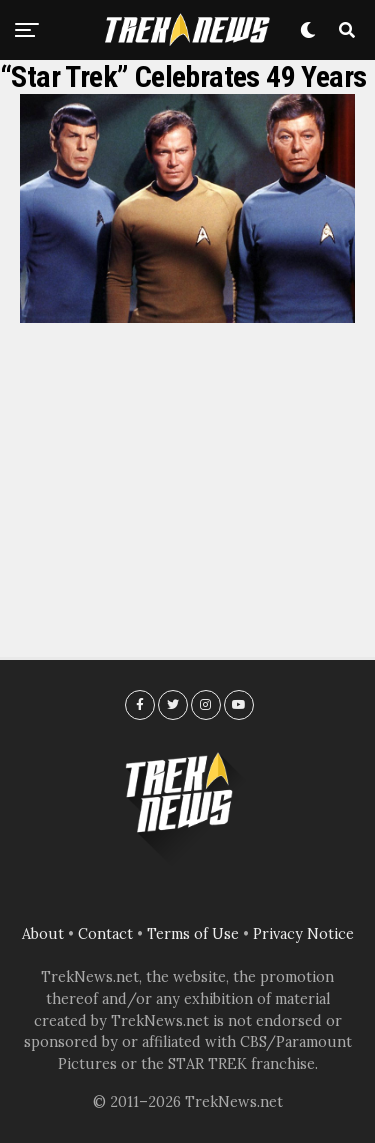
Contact (105, 934)
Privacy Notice (303, 934)
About (43, 934)
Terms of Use (193, 934)
